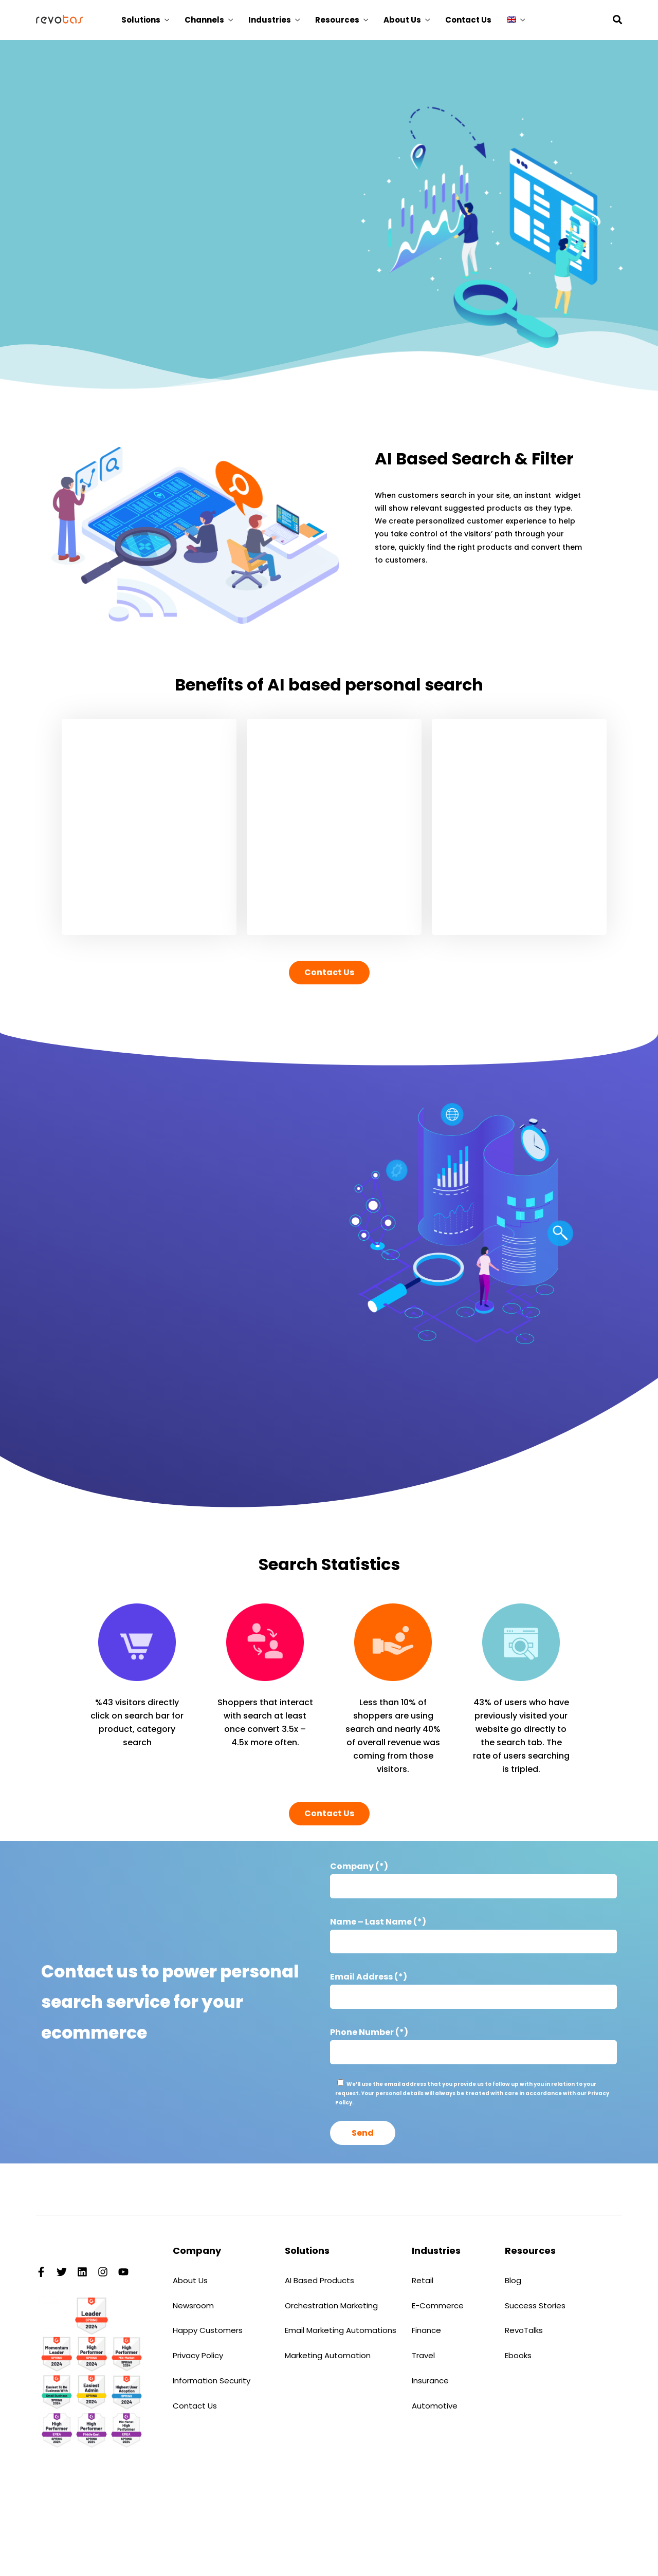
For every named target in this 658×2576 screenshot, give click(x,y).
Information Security (211, 2380)
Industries (269, 19)
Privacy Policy (198, 2355)
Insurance (430, 2380)
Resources (337, 19)
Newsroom (193, 2305)
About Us (402, 19)
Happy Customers (208, 2330)
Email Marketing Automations (340, 2330)
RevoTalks (524, 2330)
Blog (513, 2280)
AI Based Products (319, 2280)
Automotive (435, 2405)
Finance (426, 2330)
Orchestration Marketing (331, 2305)
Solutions (140, 19)
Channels (204, 19)
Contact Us (468, 19)
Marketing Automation (328, 2355)
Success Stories (535, 2305)
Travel (423, 2355)
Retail (422, 2280)
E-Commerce (438, 2305)
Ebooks (518, 2355)
